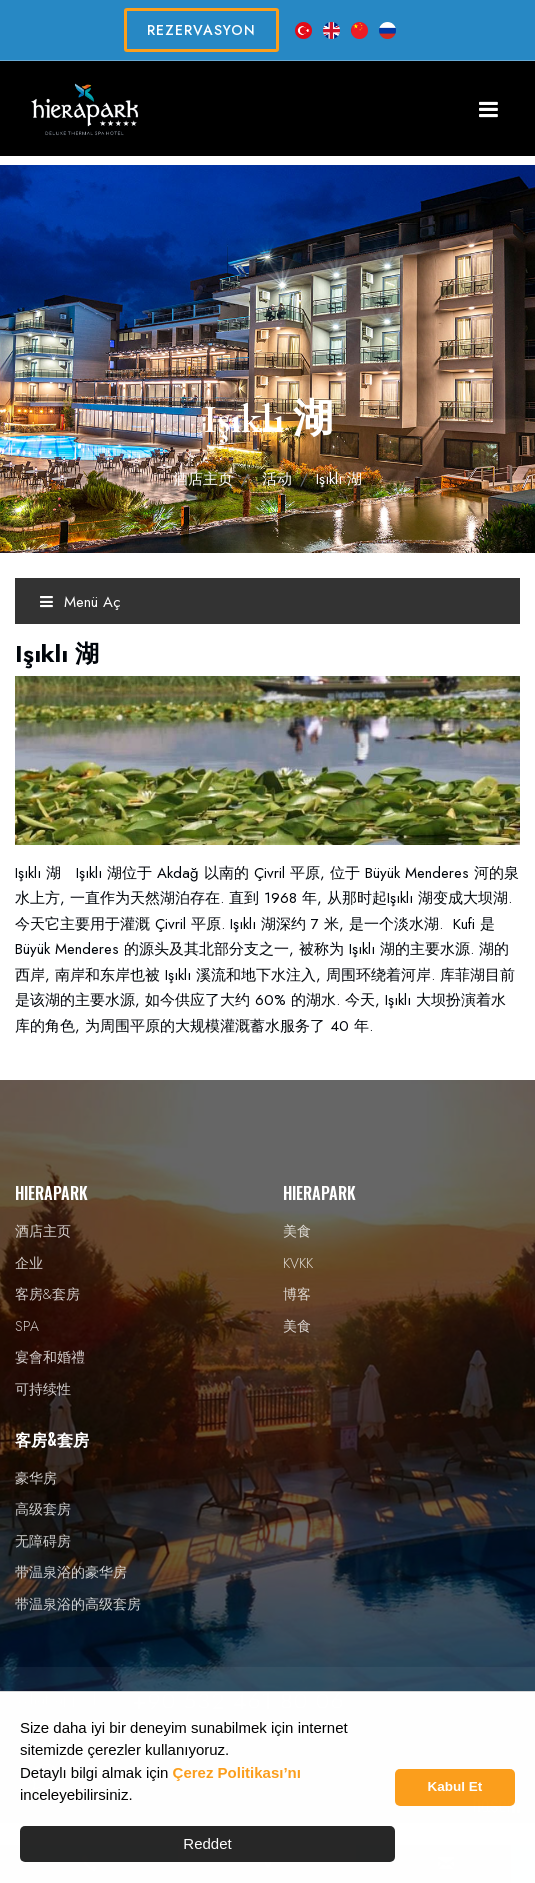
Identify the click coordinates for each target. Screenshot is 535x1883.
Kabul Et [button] (455, 1786)
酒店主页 (203, 479)
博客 (297, 1294)
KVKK (298, 1263)
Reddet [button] (207, 1843)
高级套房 (43, 1509)
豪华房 (36, 1478)
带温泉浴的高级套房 (78, 1604)
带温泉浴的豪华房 (71, 1572)
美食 (297, 1231)
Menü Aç (80, 602)
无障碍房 (43, 1541)
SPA (27, 1326)
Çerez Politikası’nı (237, 1772)
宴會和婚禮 (50, 1357)
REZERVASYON (201, 30)
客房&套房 (47, 1294)
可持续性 (43, 1389)
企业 (29, 1263)
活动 (277, 479)
